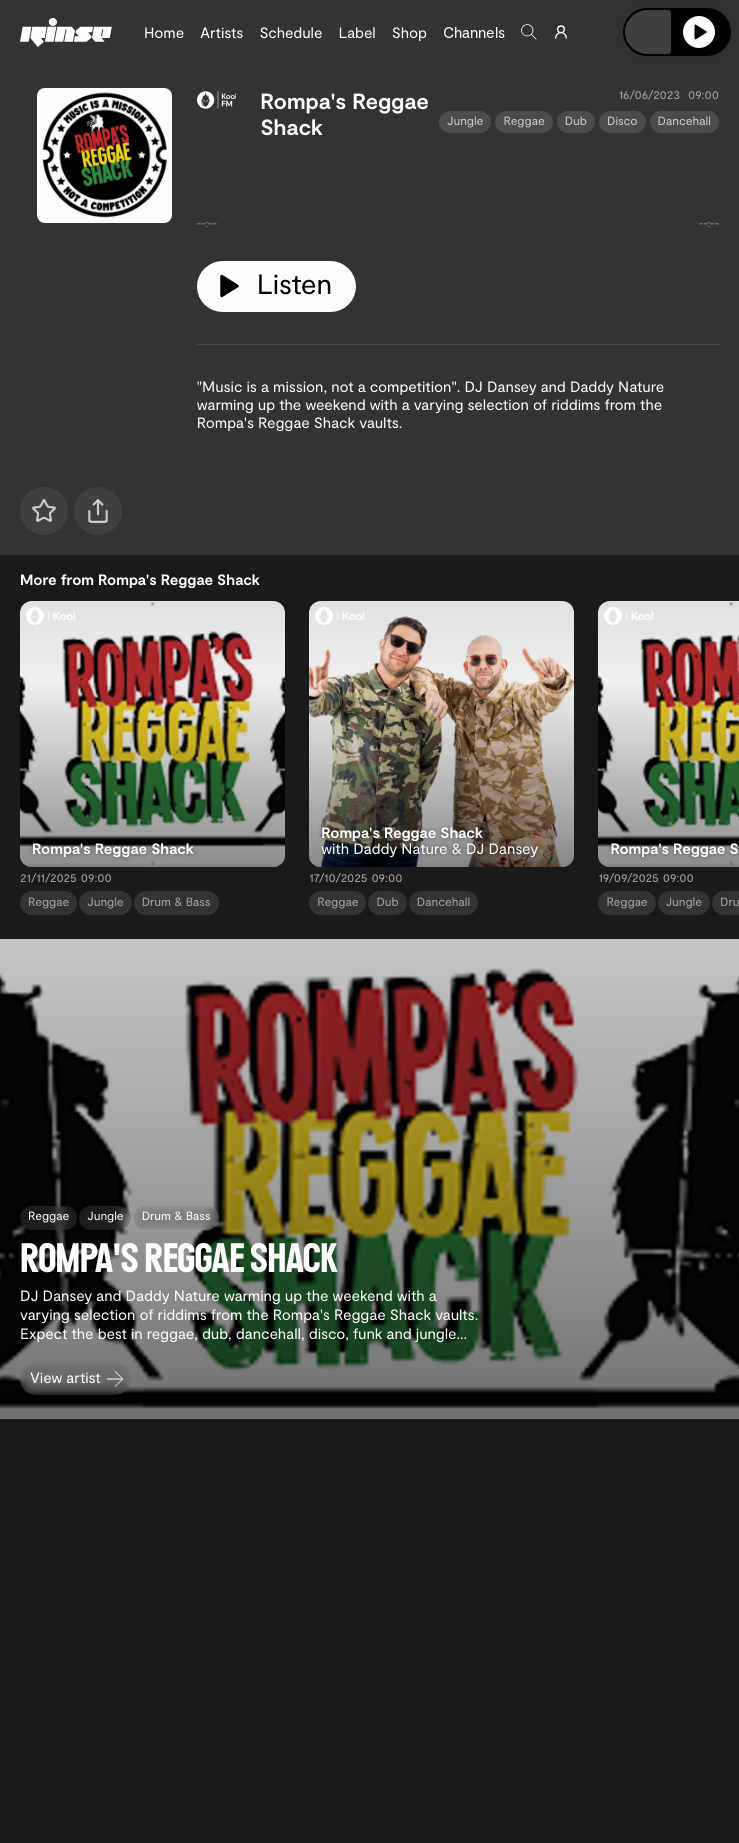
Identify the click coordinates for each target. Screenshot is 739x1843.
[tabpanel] (458, 192)
